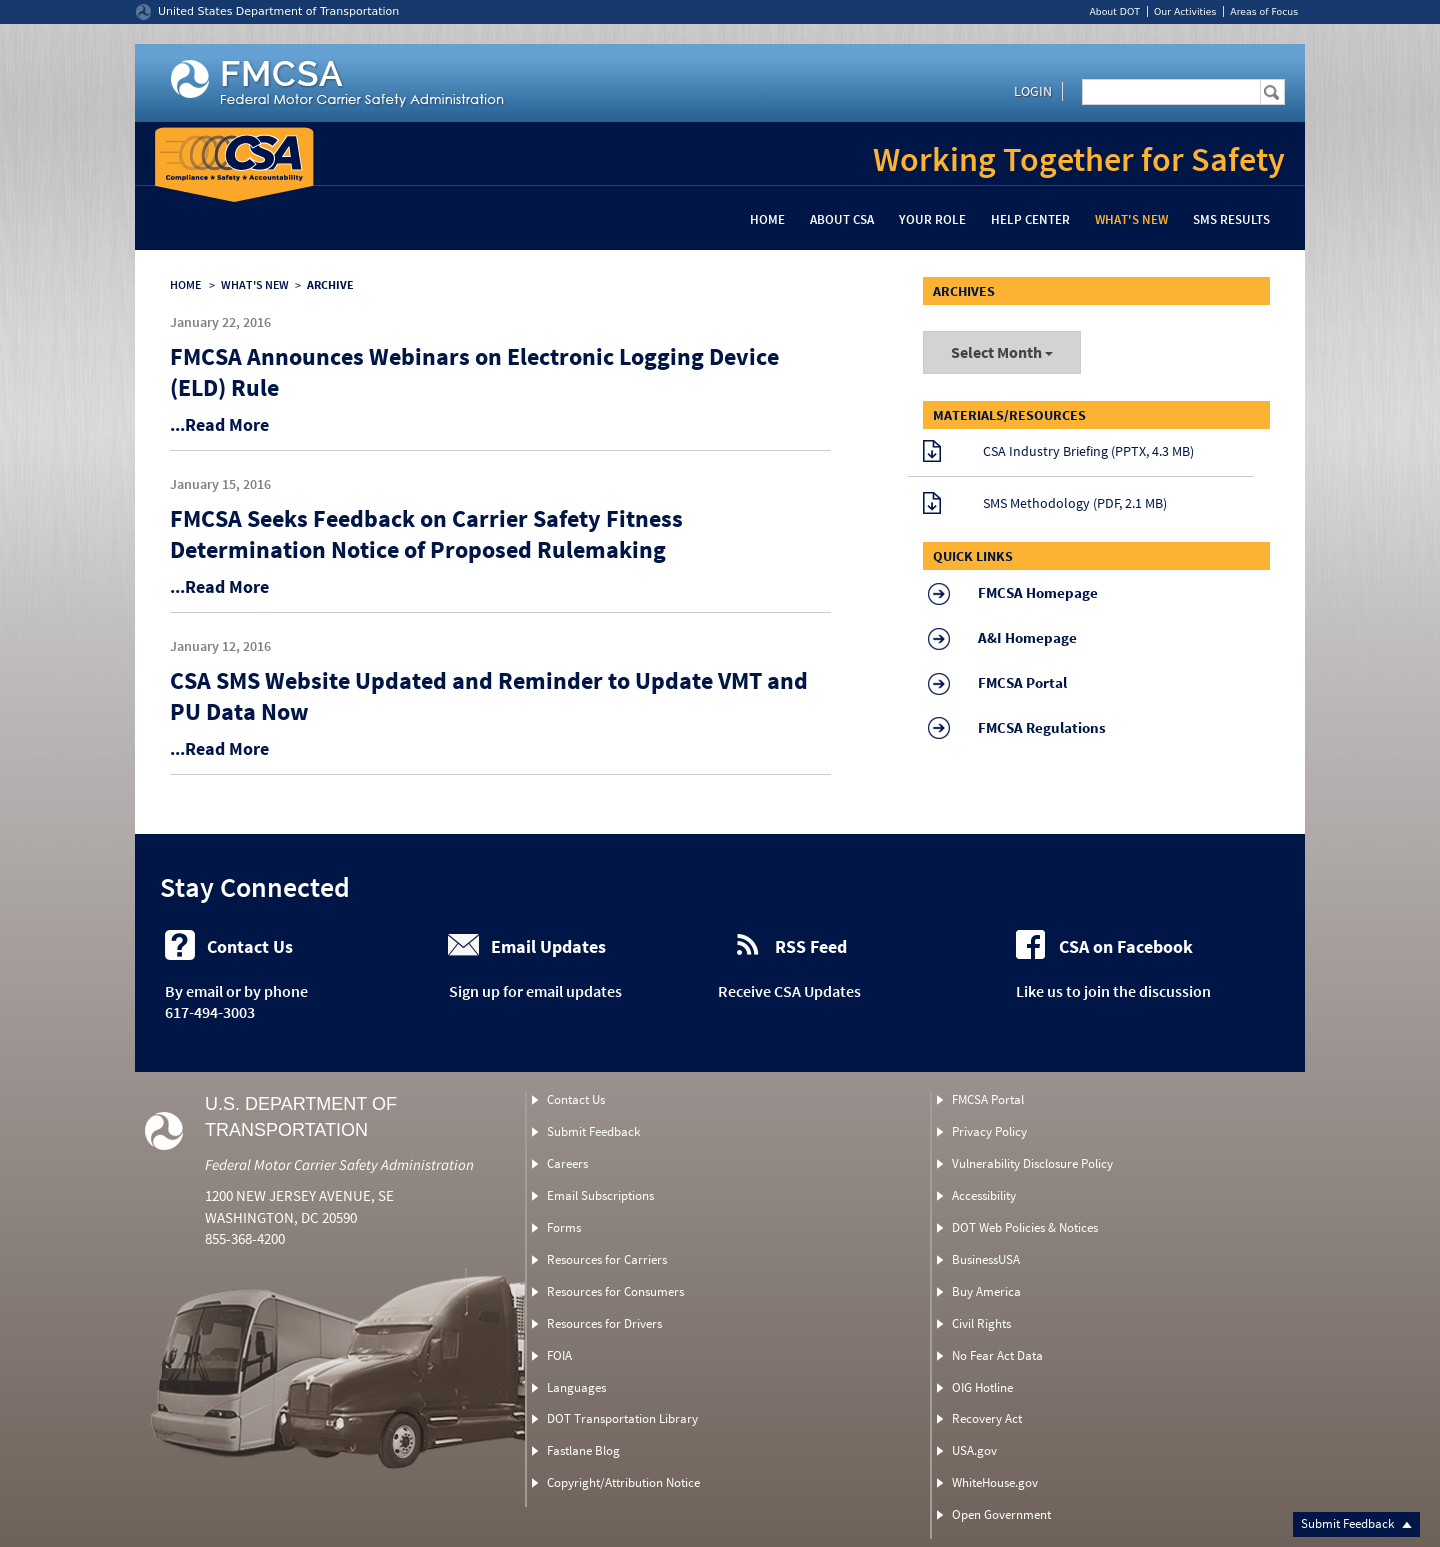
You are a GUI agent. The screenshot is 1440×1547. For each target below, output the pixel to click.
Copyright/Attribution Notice (623, 1482)
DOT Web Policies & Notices (1025, 1227)
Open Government (1001, 1514)
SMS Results (1231, 219)
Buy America (986, 1291)
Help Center (1030, 219)
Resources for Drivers (604, 1323)
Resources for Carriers (607, 1259)
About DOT (1114, 11)
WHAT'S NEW (255, 284)
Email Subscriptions (600, 1195)
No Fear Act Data (997, 1355)
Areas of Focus (1264, 11)
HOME (185, 284)
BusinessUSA (986, 1259)
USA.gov (974, 1450)
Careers (567, 1163)
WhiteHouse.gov (995, 1482)
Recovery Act (987, 1418)
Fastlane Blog (583, 1450)
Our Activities (1185, 11)
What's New (1131, 219)
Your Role (932, 219)
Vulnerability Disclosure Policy (1032, 1163)
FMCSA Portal (988, 1099)
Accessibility (984, 1195)
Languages (576, 1387)
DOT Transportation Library (622, 1418)
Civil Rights (981, 1323)
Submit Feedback (1356, 1523)
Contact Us (576, 1099)
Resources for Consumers (615, 1291)
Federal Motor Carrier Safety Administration (339, 1164)
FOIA (559, 1355)
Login (1033, 91)
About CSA (842, 219)
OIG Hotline (982, 1387)
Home (767, 219)
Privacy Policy (989, 1131)
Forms (564, 1227)
